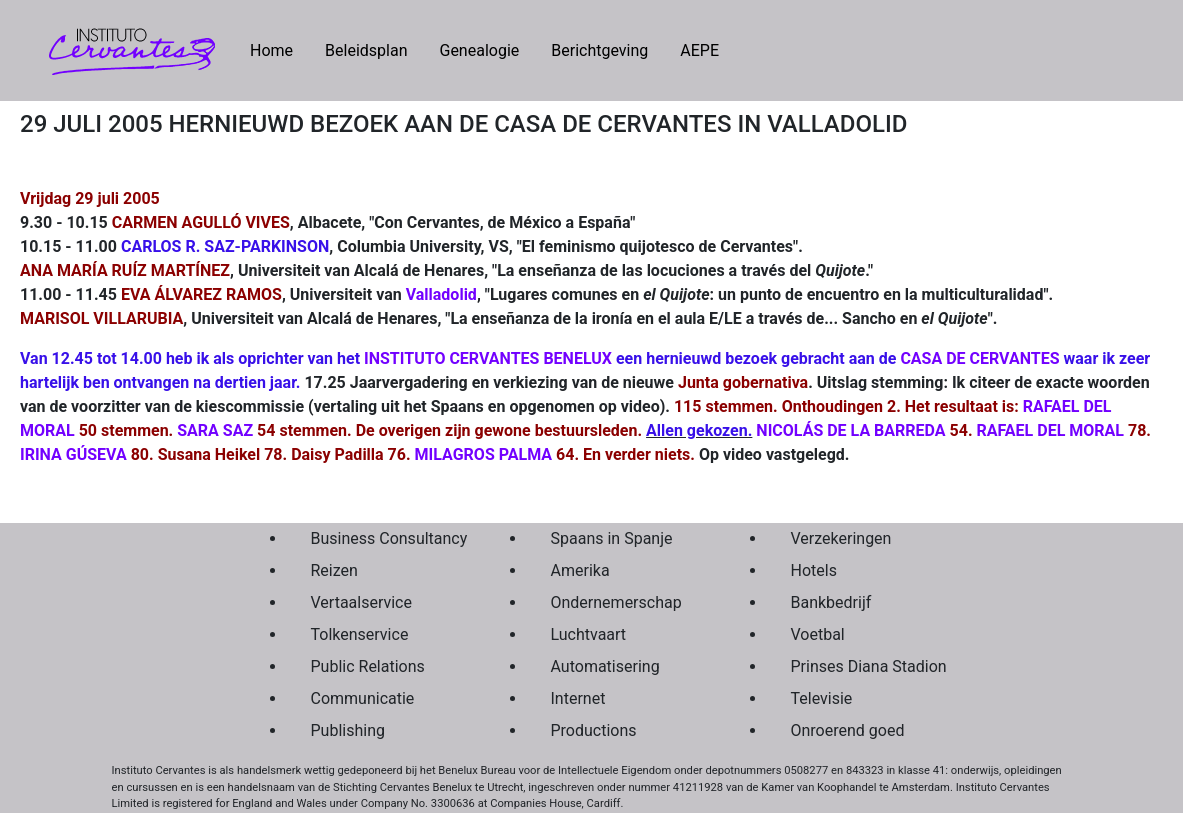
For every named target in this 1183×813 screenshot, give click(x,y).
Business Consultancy (384, 538)
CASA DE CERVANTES (979, 358)
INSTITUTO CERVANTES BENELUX (488, 358)
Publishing (348, 730)
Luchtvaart (589, 634)
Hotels (814, 570)
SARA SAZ (215, 430)
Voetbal (818, 634)
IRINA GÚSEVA (73, 454)
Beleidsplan (366, 50)
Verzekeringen (841, 538)
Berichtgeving (599, 50)
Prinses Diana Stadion (864, 666)
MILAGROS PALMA (483, 454)
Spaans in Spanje (612, 538)
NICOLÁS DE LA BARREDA (850, 430)
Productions (594, 730)
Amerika (580, 570)
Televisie (822, 698)
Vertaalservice (361, 602)
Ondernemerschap (616, 602)
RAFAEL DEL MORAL (1050, 430)
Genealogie (479, 50)
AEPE (699, 50)
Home (279, 49)
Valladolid (441, 294)
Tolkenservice (360, 634)
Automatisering (605, 666)
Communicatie (363, 698)
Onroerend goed (848, 730)
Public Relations (368, 666)
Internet (578, 698)
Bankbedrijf (831, 602)
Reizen (334, 570)
